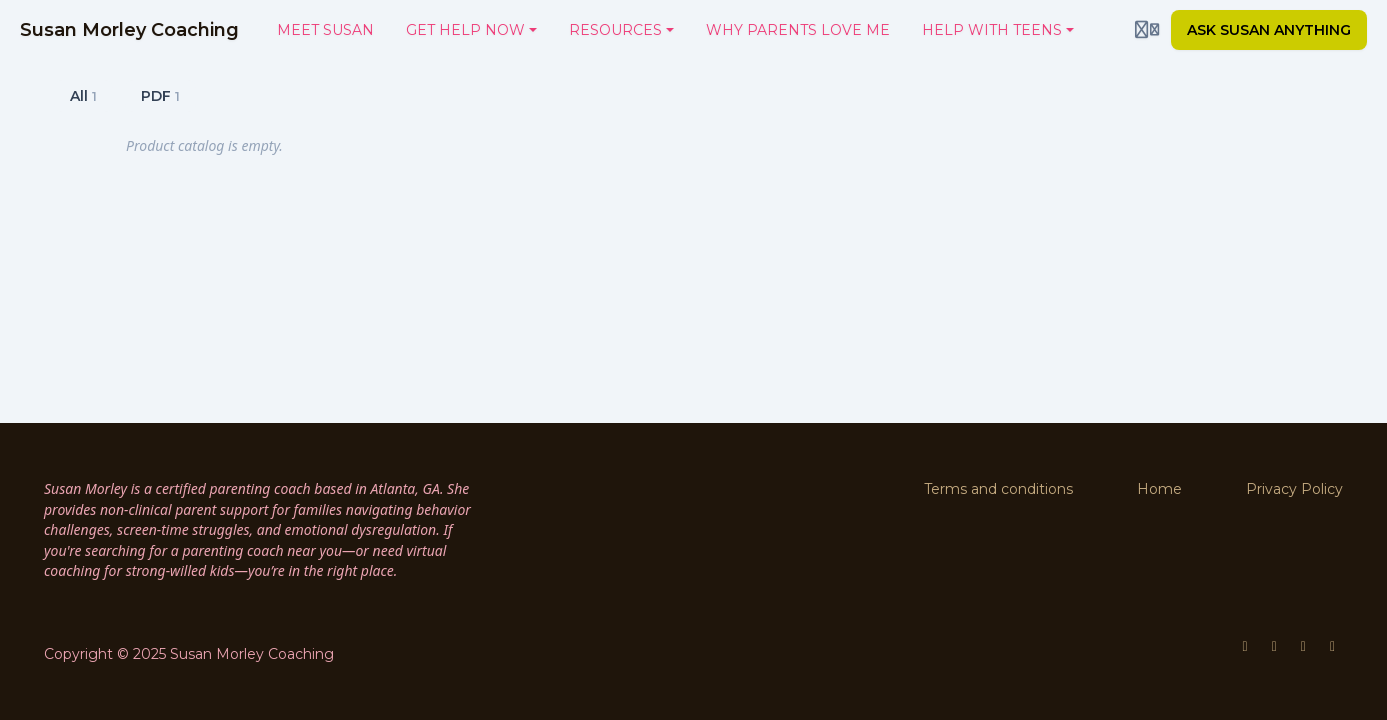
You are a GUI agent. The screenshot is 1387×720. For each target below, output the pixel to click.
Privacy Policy (1294, 489)
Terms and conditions (998, 489)
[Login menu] (1147, 30)
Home (1159, 489)
